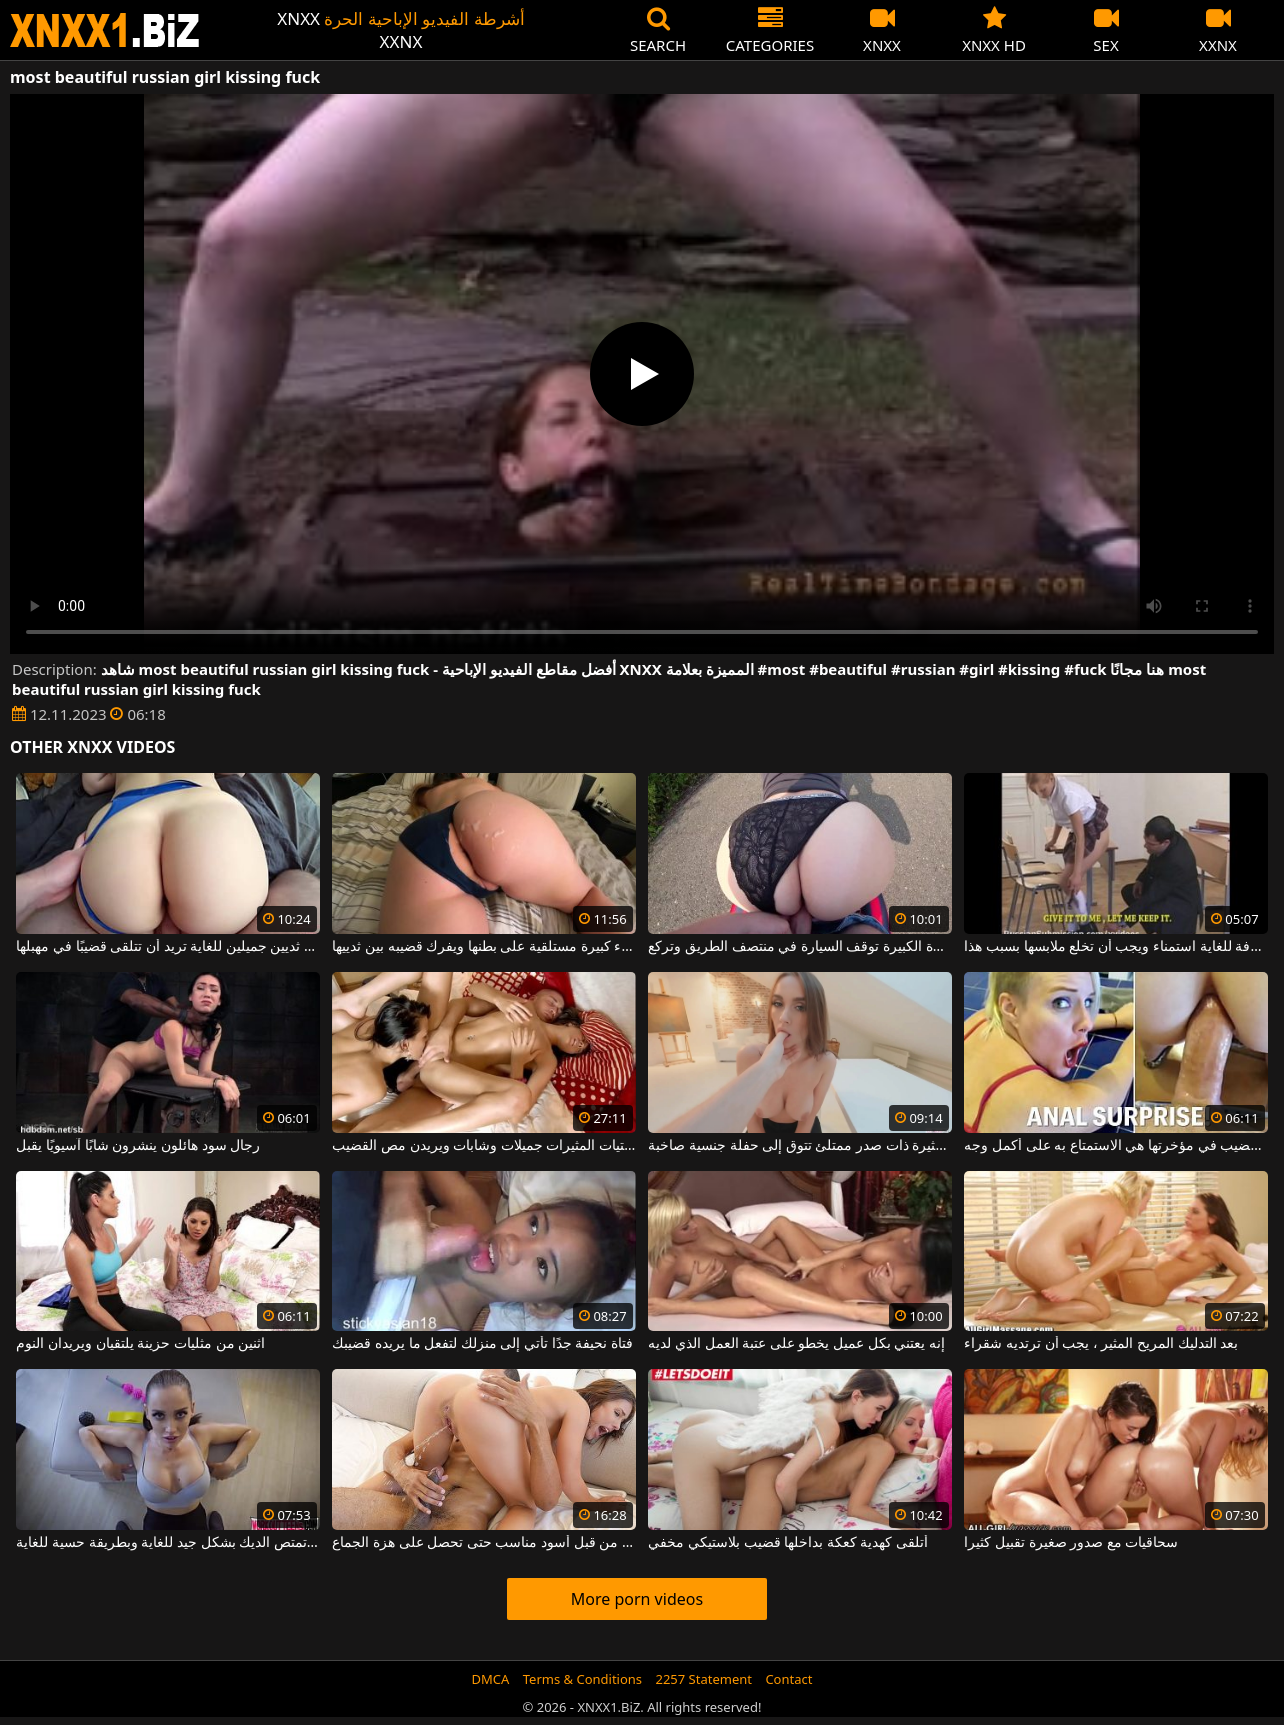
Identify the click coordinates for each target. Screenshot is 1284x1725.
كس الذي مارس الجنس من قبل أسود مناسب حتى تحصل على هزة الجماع (483, 1543)
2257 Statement (703, 1679)
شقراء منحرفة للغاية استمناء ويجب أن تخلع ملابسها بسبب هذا (1115, 947)
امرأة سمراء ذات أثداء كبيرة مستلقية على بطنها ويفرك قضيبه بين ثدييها (483, 947)
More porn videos (637, 1599)
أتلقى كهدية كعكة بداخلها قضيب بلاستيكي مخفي (788, 1543)
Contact (788, 1679)
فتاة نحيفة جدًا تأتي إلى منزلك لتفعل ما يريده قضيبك (482, 1344)
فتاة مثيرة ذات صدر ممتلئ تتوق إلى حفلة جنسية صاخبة (799, 1146)
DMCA (491, 1679)
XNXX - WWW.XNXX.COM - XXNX (105, 30)
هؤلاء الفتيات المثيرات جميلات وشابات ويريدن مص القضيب (483, 1146)
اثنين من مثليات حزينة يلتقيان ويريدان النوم (140, 1344)
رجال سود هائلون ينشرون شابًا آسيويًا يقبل (138, 1146)
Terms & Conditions (582, 1679)
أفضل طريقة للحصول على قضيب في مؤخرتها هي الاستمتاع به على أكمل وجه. (1115, 1146)
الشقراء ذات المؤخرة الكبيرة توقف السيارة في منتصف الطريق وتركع (799, 947)
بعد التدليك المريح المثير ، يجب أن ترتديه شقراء (1101, 1344)
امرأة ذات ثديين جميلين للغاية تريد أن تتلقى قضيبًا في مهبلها (167, 947)
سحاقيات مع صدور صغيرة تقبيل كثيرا (1071, 1543)
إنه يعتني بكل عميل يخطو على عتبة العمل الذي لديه (796, 1344)
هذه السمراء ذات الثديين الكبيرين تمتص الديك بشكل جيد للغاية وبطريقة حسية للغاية (167, 1543)
